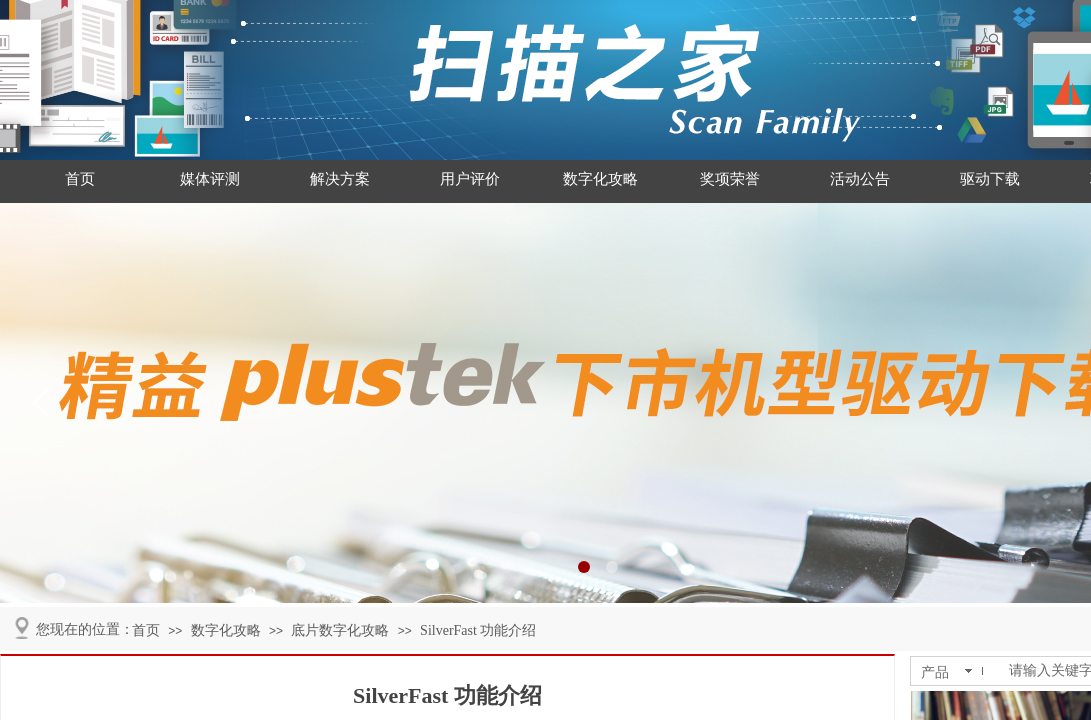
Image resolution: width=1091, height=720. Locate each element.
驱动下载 (990, 179)
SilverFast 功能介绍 (478, 630)
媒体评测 (210, 179)
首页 (80, 179)
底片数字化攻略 (340, 630)
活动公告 (860, 179)
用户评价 (470, 179)
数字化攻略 (600, 179)
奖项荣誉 (730, 179)
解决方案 (340, 179)
